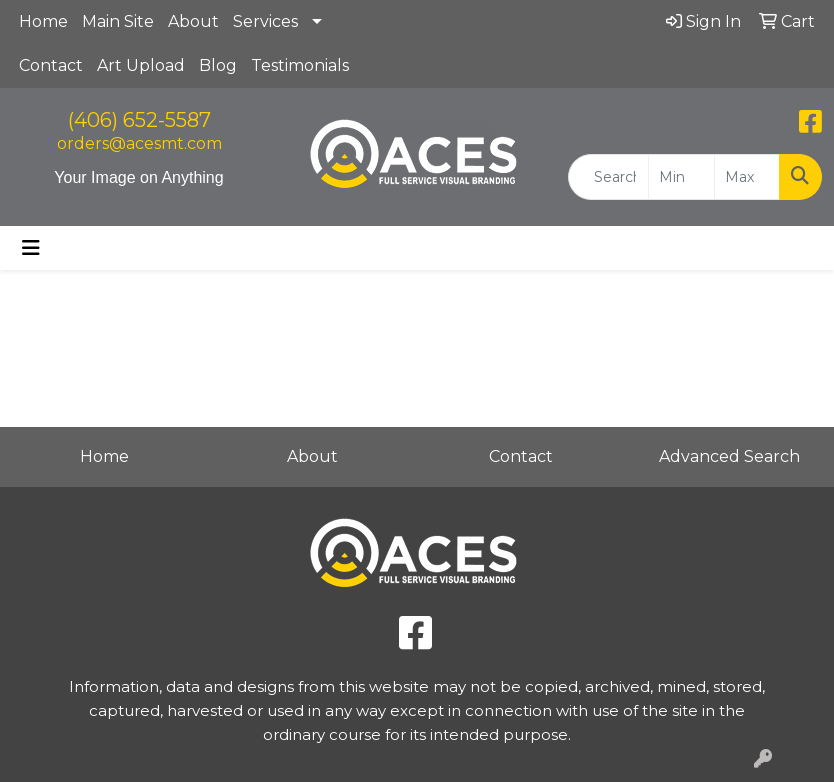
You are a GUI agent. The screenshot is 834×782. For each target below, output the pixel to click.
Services (265, 21)
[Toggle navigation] (31, 248)
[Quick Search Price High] (747, 177)
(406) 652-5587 (139, 120)
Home (43, 21)
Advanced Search (729, 456)
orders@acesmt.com (139, 143)
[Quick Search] (608, 177)
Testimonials (300, 65)
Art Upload (141, 65)
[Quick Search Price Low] (681, 177)
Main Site (118, 21)
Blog (218, 65)
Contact (51, 65)
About (193, 21)
